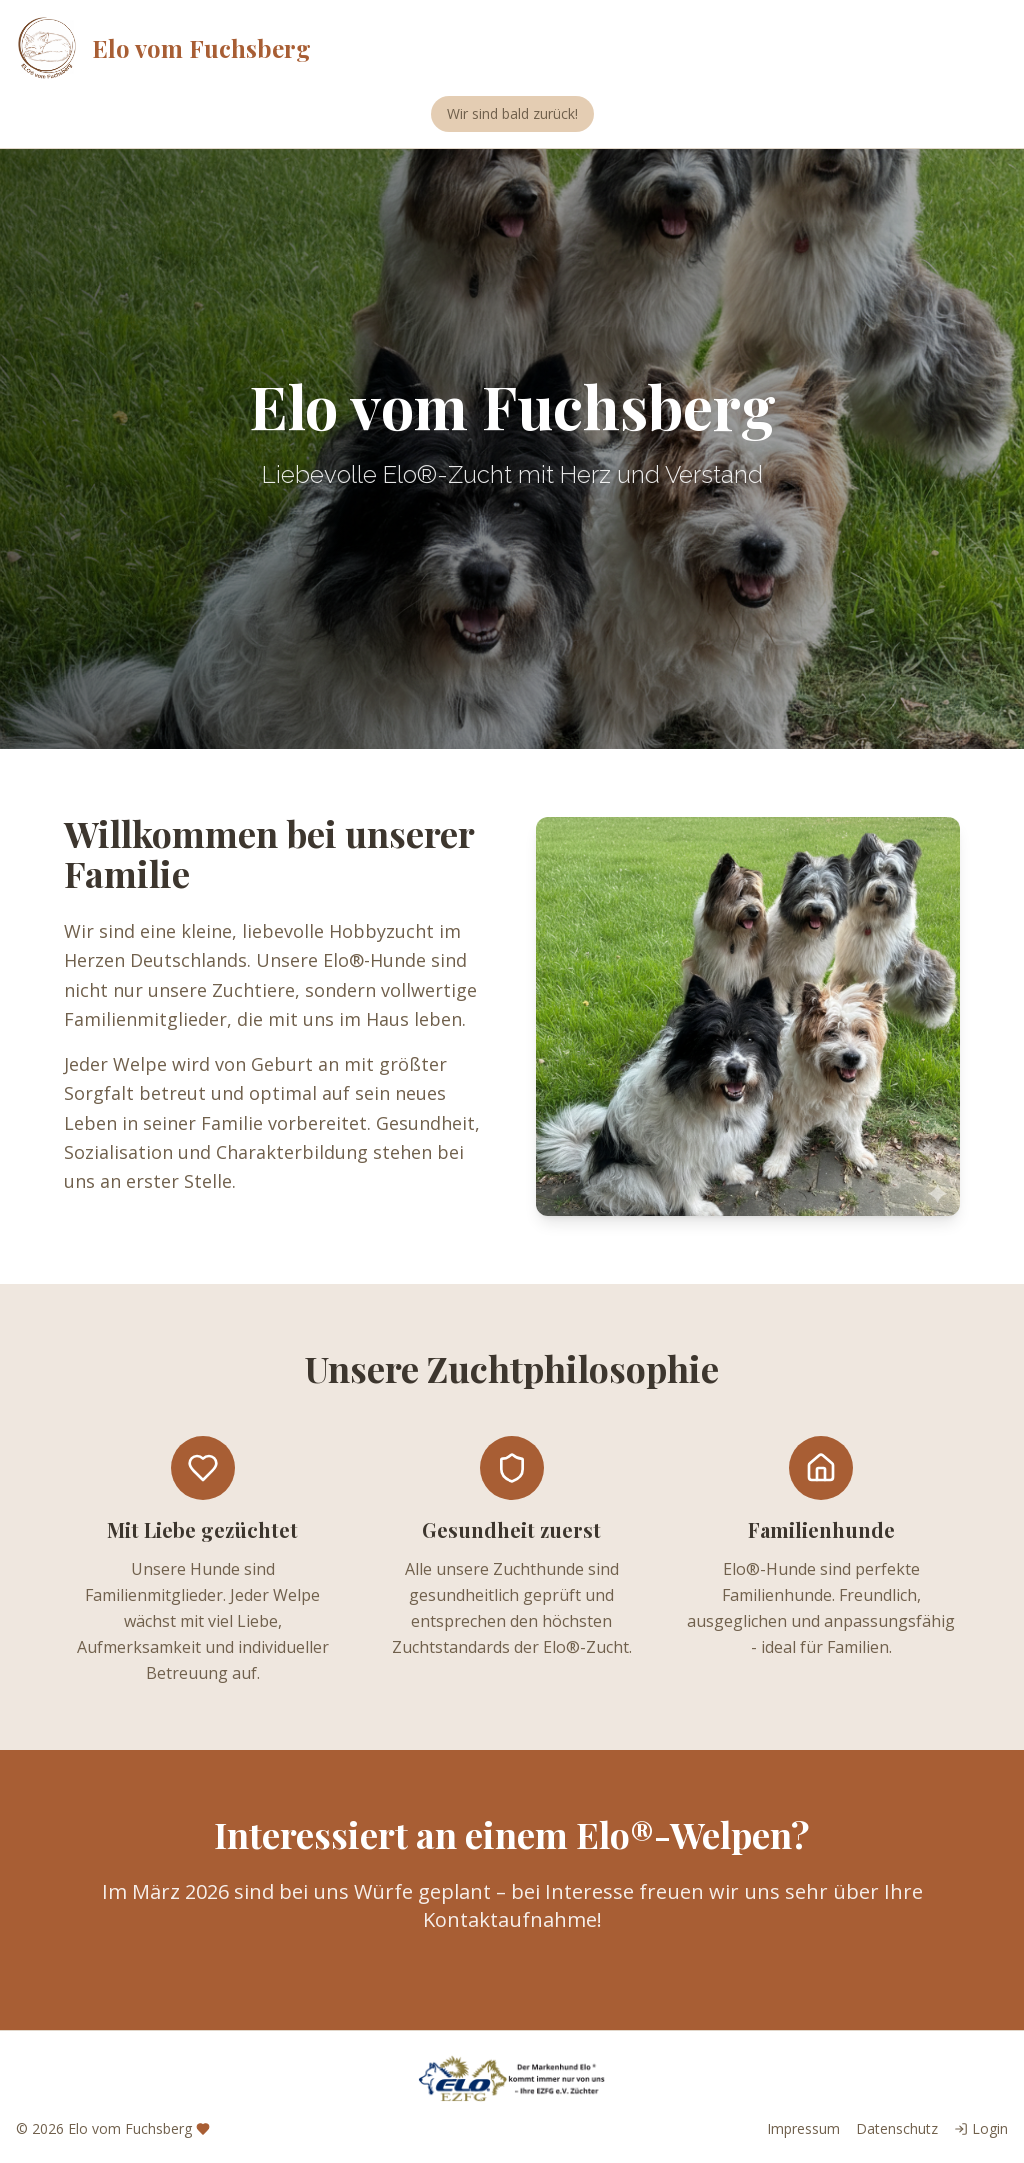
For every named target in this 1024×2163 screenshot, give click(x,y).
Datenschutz (897, 2128)
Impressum (803, 2128)
